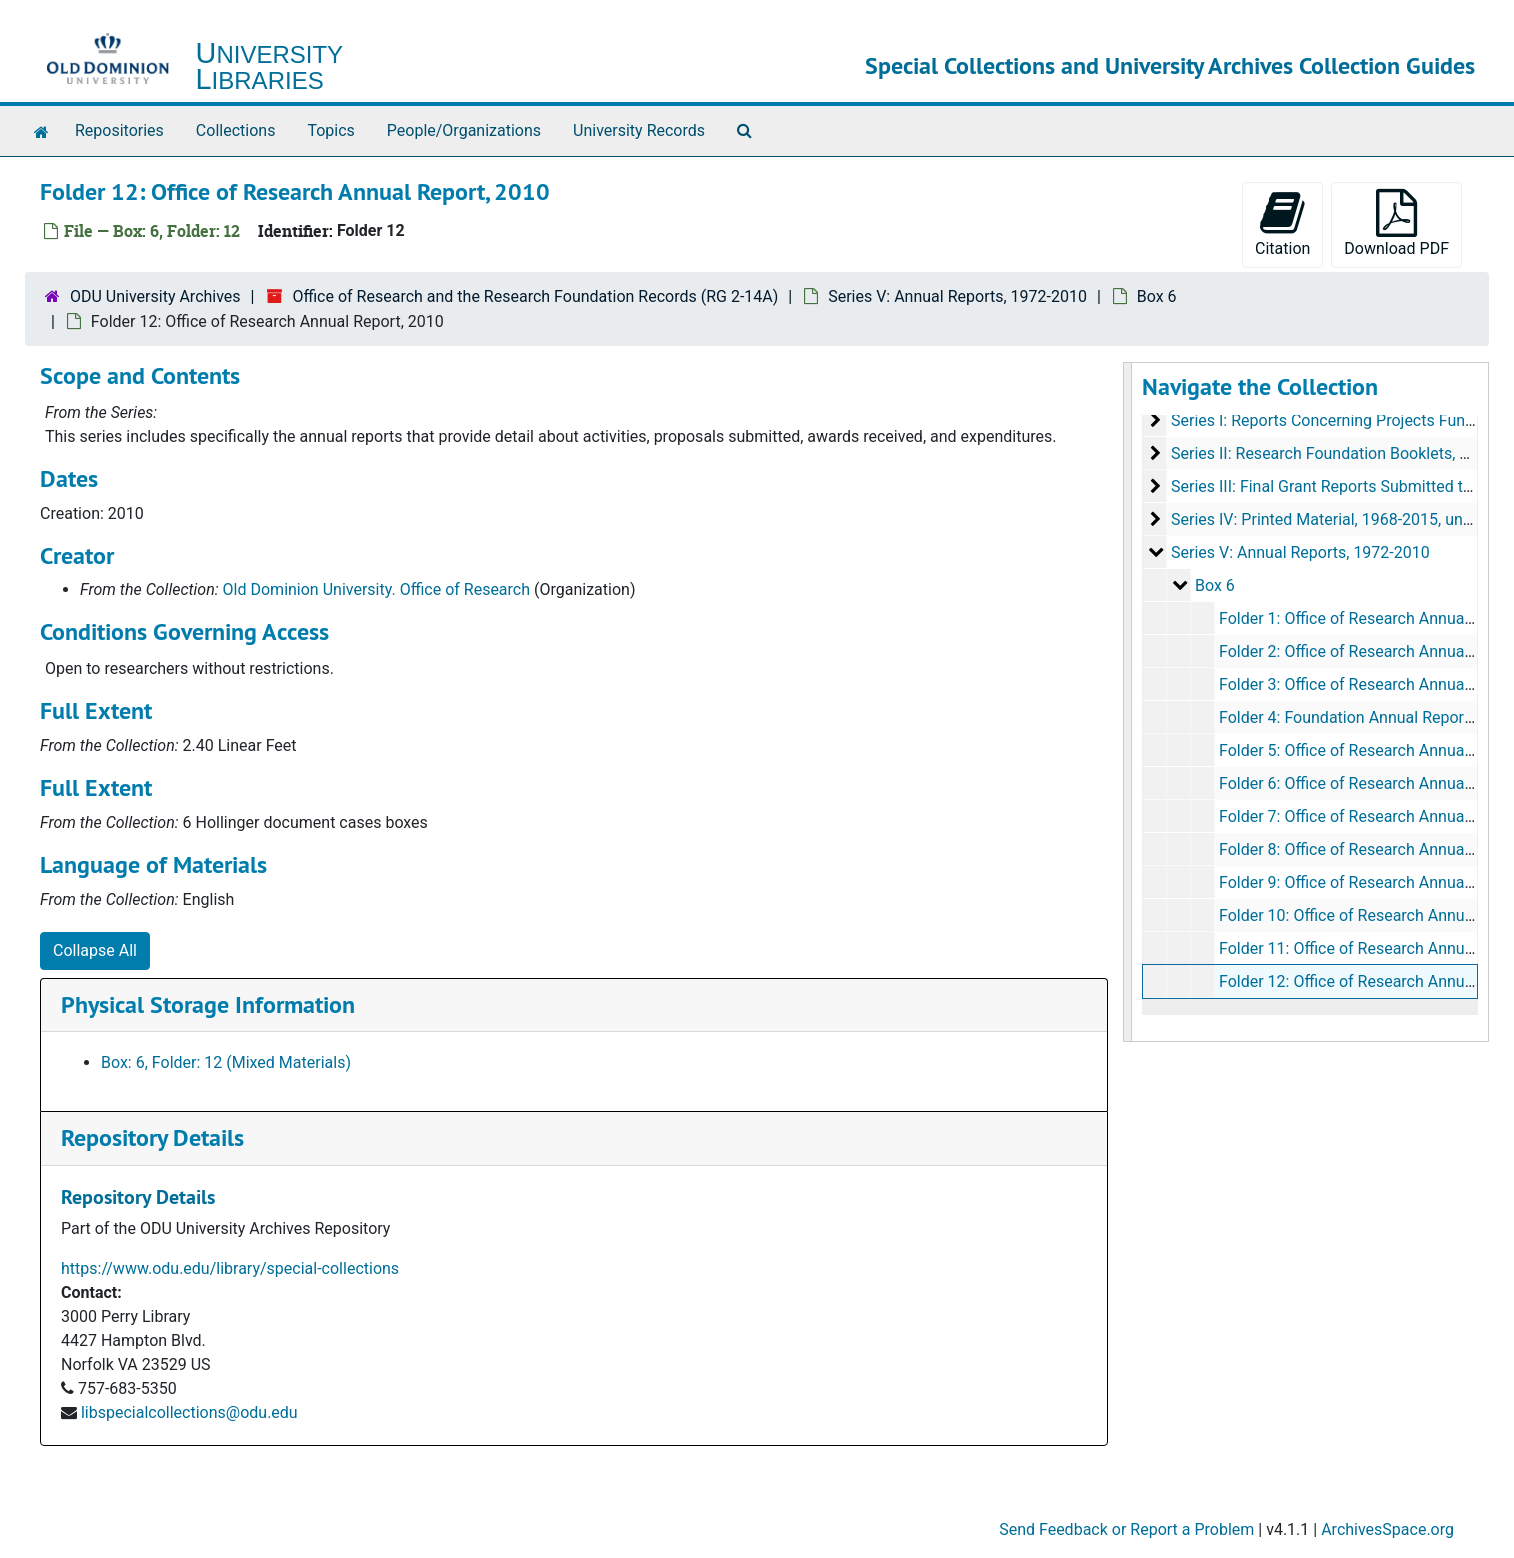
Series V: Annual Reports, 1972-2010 (957, 296)
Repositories (119, 130)
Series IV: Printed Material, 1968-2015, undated (1337, 519)
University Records (639, 130)
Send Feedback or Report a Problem (1126, 1529)
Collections (236, 130)
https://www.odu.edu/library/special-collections (230, 1268)
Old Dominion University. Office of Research (376, 589)
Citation (1282, 223)
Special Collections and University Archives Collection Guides (1170, 65)
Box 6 (1157, 296)
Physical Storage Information (208, 1004)
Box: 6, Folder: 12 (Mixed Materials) (226, 1062)
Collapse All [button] (95, 950)
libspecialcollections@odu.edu (189, 1412)
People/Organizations (464, 130)
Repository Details (152, 1137)
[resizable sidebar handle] (1128, 702)
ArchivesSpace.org (1387, 1529)
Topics (330, 130)
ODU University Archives (155, 296)
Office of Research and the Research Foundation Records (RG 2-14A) (535, 296)
